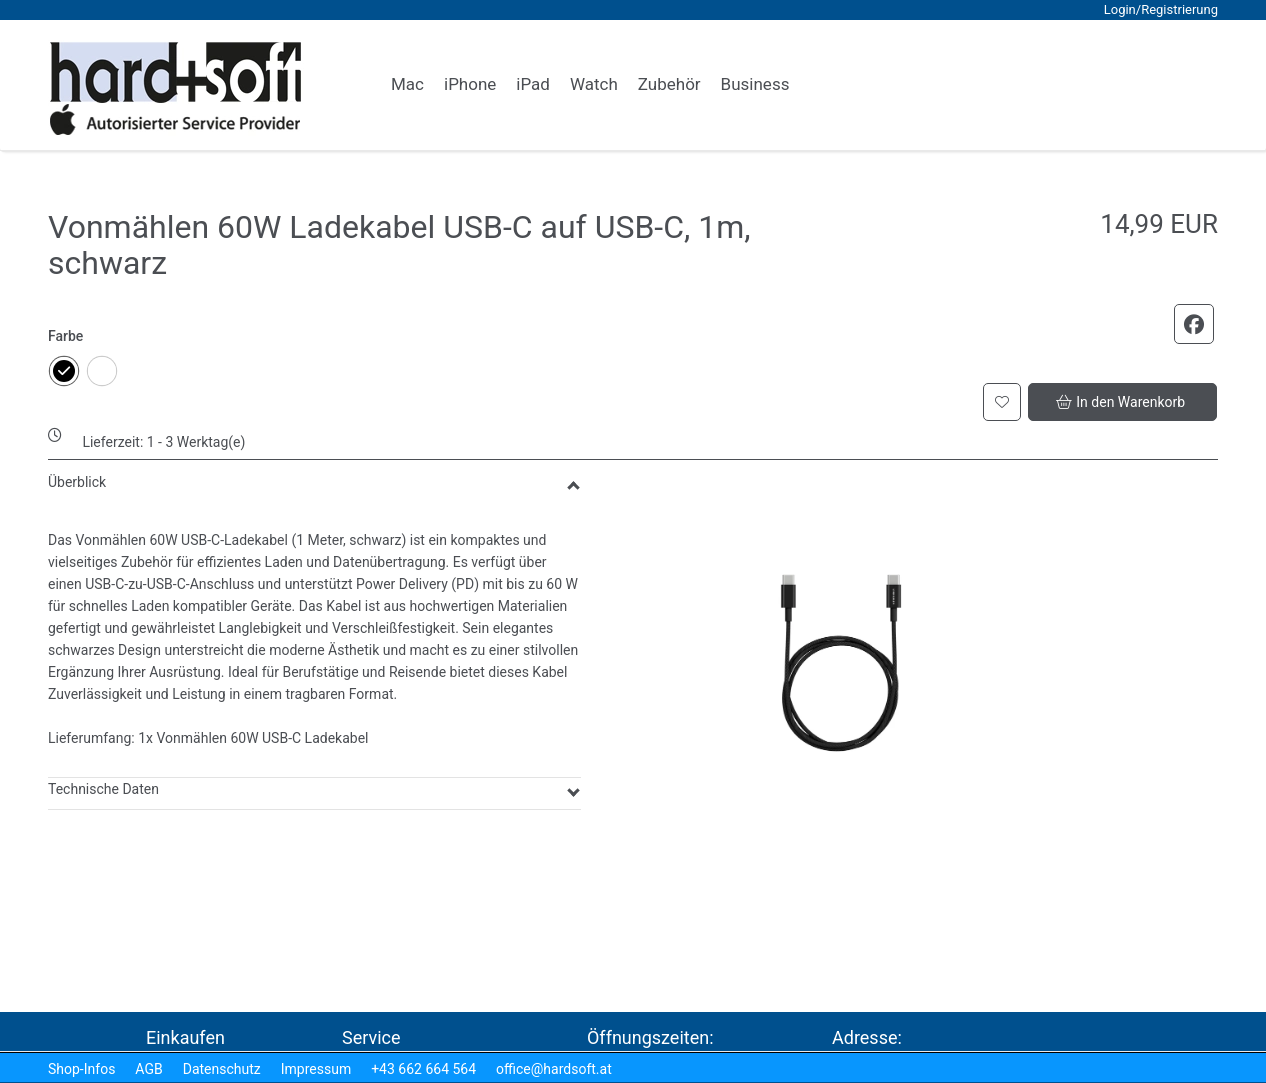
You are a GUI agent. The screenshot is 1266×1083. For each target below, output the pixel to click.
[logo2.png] (176, 88)
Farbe (65, 336)
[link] (407, 85)
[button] (1097, 86)
